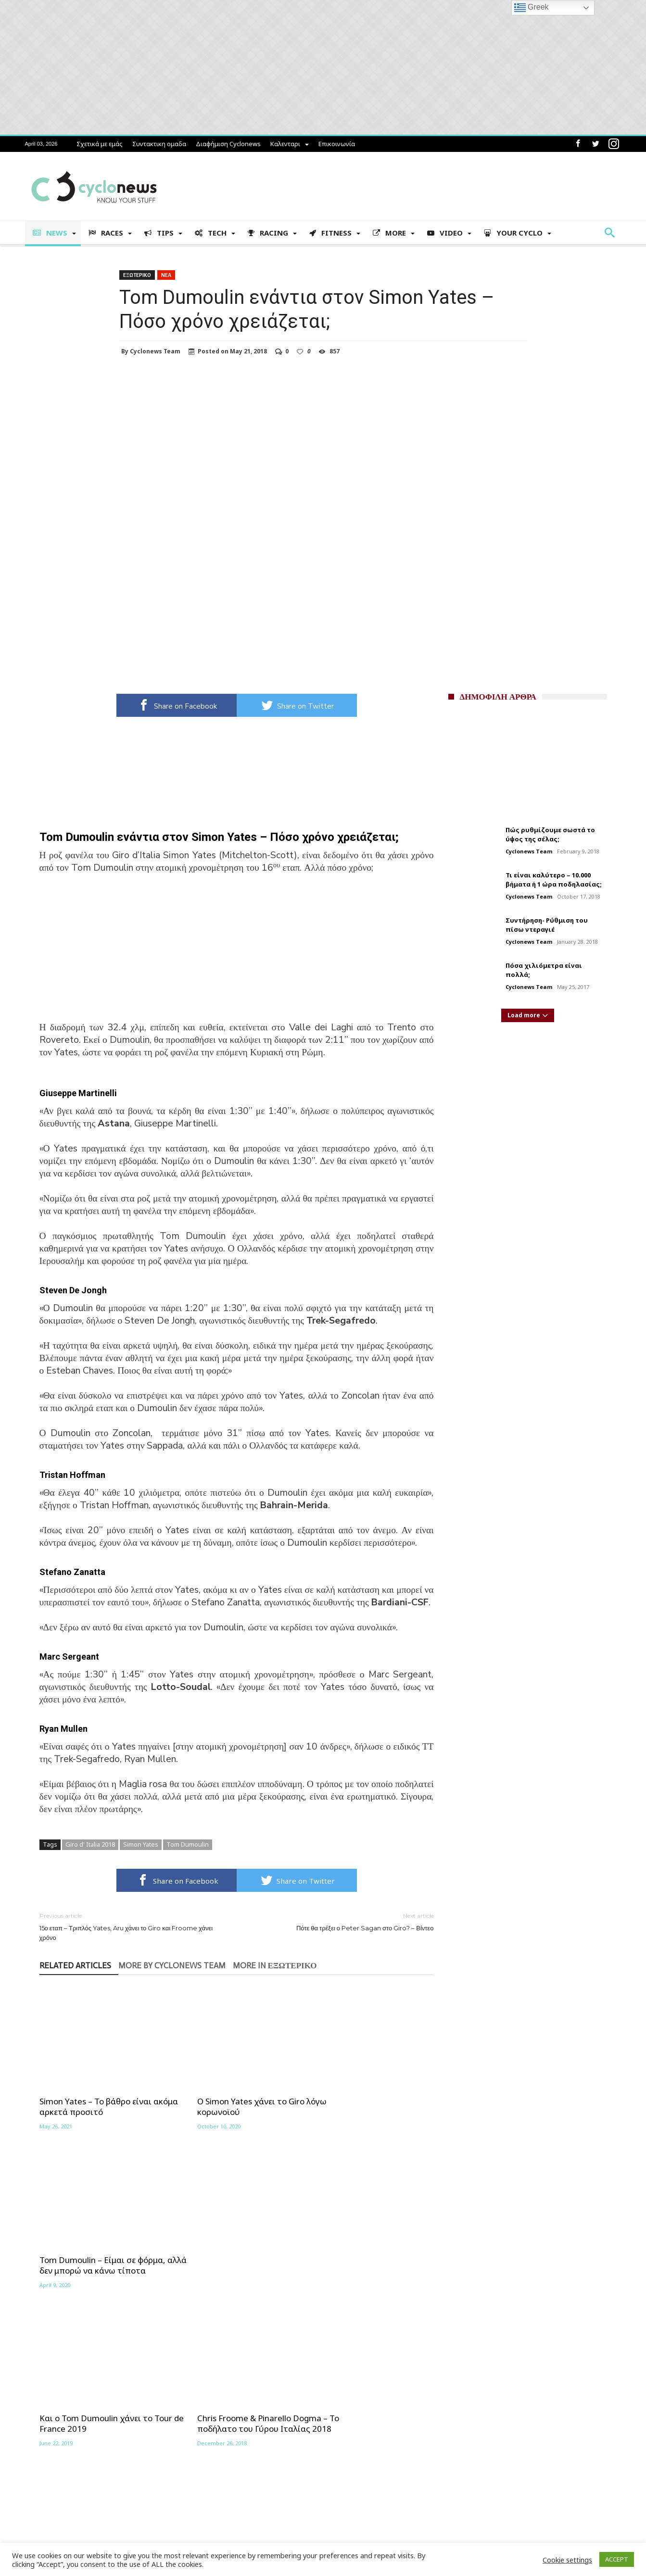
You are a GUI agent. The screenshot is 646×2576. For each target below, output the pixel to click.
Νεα (166, 275)
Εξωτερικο (137, 275)
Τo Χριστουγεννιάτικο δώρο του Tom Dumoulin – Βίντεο (363, 2243)
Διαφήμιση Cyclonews (228, 143)
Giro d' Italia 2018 (90, 1844)
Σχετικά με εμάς (99, 143)
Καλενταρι (285, 143)
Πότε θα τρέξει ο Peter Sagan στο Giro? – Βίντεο (342, 1921)
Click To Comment (236, 2321)
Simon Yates (140, 1844)
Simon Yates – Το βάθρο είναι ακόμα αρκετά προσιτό (95, 2090)
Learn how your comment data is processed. (218, 2337)
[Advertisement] (236, 954)
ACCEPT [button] (616, 2559)
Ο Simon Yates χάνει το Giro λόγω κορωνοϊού (227, 2090)
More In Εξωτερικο (275, 1966)
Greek (531, 7)
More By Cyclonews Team (172, 1966)
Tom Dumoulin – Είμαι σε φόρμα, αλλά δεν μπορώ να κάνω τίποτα (360, 2096)
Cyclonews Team (155, 351)
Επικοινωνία (336, 143)
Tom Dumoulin (187, 1844)
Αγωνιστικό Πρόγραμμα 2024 (81, 2482)
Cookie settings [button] (567, 2559)
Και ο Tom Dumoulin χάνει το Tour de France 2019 (95, 2243)
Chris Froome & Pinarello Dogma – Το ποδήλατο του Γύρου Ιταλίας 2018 (236, 2249)
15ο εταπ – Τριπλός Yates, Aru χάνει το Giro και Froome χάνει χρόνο (130, 1926)
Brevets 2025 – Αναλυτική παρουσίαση (98, 2496)
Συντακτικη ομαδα (159, 143)
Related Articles (75, 1966)
